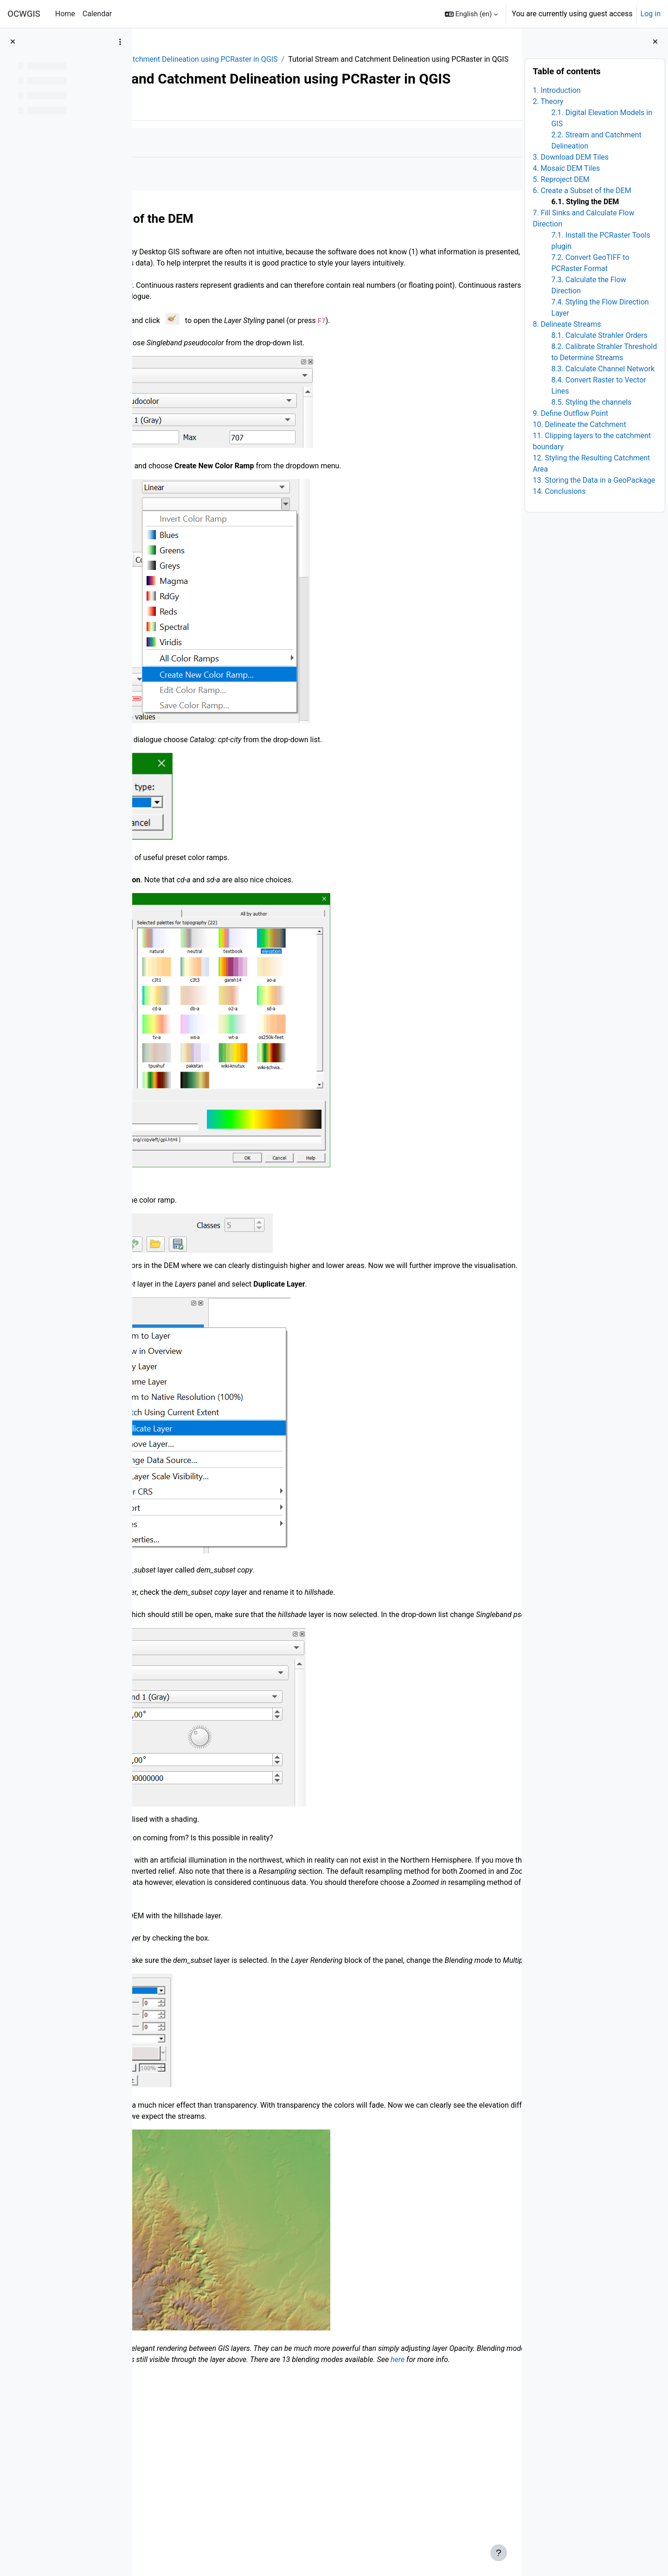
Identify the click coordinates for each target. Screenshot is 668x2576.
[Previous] (142, 259)
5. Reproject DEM (561, 179)
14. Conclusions (559, 491)
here (480, 2503)
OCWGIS (23, 14)
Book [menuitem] (166, 149)
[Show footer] (498, 2552)
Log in (651, 13)
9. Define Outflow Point (570, 413)
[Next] (511, 259)
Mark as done (180, 185)
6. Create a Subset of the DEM (582, 190)
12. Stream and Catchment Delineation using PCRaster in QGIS (304, 59)
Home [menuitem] (65, 13)
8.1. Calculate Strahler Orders (599, 335)
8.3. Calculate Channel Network (603, 368)
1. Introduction (556, 90)
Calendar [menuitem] (97, 13)
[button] (471, 14)
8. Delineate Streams (567, 324)
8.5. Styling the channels (591, 402)
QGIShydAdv (170, 59)
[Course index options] (120, 41)
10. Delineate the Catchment (579, 424)
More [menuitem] (197, 149)
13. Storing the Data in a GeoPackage (594, 480)
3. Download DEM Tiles (571, 157)
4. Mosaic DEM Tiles (566, 168)
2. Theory (548, 101)
